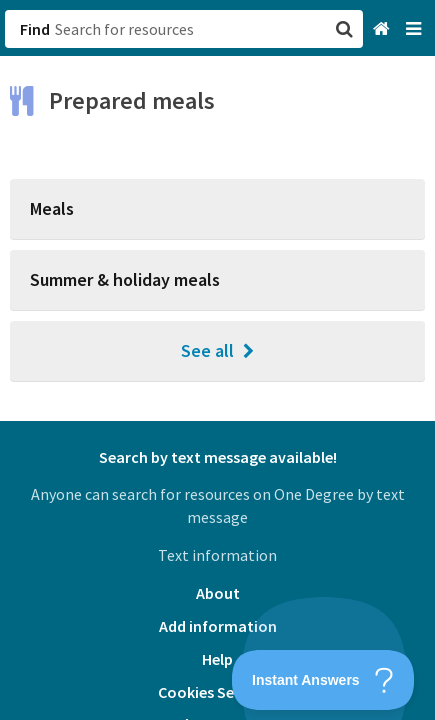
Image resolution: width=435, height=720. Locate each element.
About (218, 593)
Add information (218, 626)
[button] (217, 360)
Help (217, 659)
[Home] (383, 29)
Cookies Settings (217, 692)
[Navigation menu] (415, 29)
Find (35, 29)
